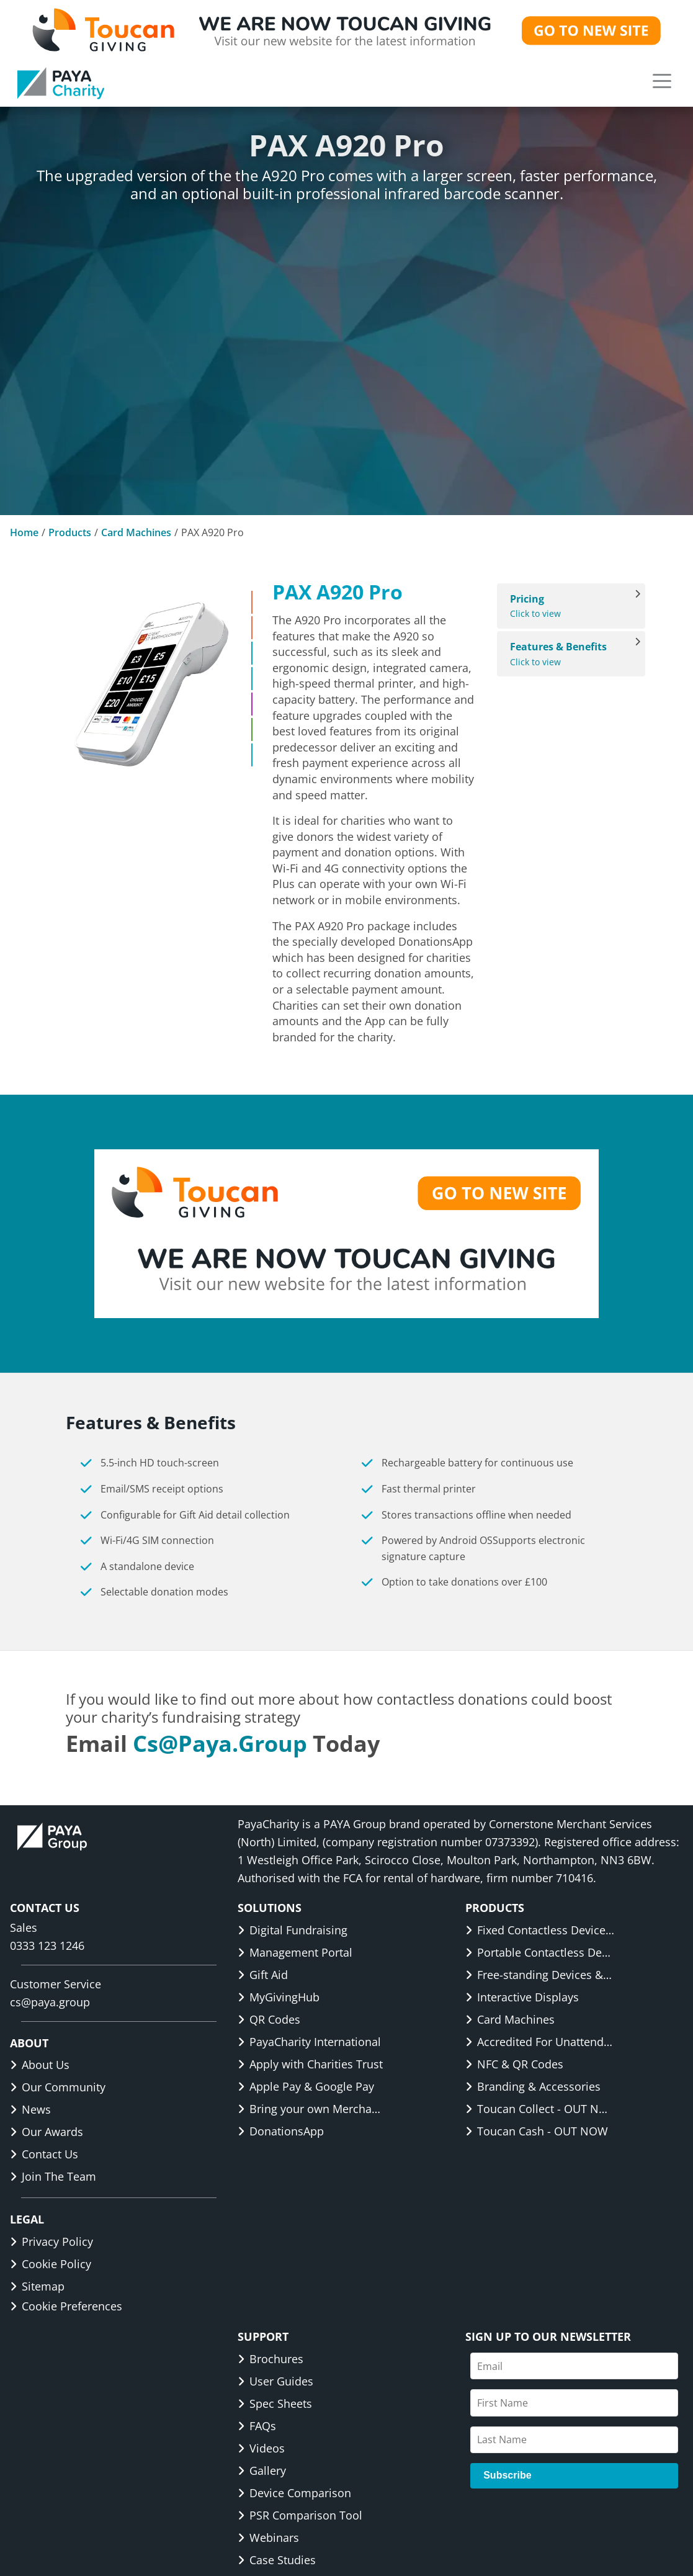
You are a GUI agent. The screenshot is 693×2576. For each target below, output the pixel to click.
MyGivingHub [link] (279, 1997)
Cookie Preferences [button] (66, 2306)
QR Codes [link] (269, 2019)
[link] (61, 83)
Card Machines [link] (510, 2019)
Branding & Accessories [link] (533, 2086)
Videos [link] (261, 2448)
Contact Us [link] (44, 2154)
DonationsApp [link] (281, 2131)
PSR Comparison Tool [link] (300, 2515)
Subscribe (507, 2475)
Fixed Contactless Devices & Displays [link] (539, 1930)
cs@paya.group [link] (220, 1743)
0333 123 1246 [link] (47, 1945)
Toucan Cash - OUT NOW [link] (536, 2131)
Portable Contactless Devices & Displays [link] (539, 1952)
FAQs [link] (257, 2425)
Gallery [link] (262, 2470)
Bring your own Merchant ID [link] (312, 2108)
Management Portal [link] (295, 1952)
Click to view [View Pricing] (564, 606)
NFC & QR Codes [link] (514, 2064)
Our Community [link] (57, 2087)
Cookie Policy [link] (50, 2263)
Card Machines (136, 532)
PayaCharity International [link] (309, 2041)
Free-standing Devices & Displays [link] (539, 1974)
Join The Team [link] (53, 2176)
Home (24, 532)
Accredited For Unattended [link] (539, 2041)
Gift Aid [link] (263, 1974)
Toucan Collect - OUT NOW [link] (539, 2108)
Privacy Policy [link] (51, 2241)
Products (69, 532)
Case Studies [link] (277, 2559)
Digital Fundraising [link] (292, 1930)
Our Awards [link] (46, 2131)
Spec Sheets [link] (275, 2403)
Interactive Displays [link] (522, 1997)
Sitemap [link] (37, 2286)
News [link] (30, 2109)
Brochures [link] (270, 2358)
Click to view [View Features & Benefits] (564, 654)
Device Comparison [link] (294, 2492)
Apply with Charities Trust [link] (310, 2064)
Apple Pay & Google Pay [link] (306, 2086)
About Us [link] (39, 2064)
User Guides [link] (275, 2381)
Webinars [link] (268, 2537)
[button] (662, 81)
